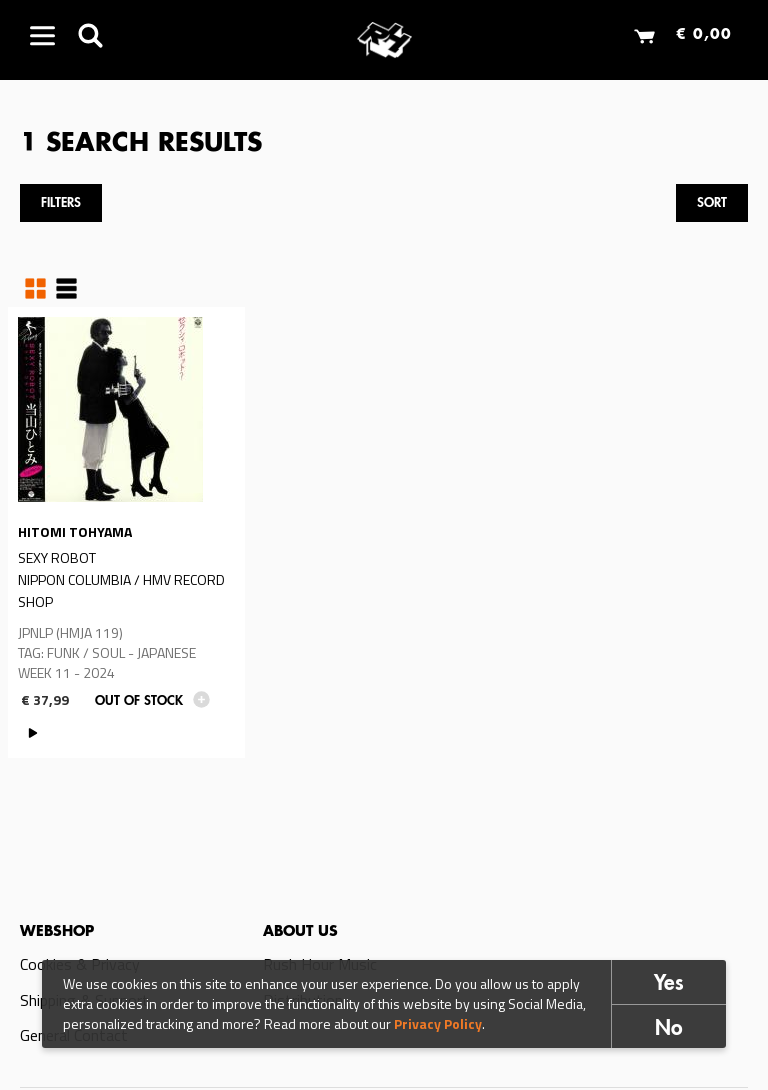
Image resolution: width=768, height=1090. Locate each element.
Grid (35, 289)
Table (66, 289)
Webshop (57, 932)
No (669, 1030)
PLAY (33, 733)
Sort (712, 203)
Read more (126, 532)
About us (300, 932)
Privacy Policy (438, 1024)
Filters (61, 203)
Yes (669, 985)
